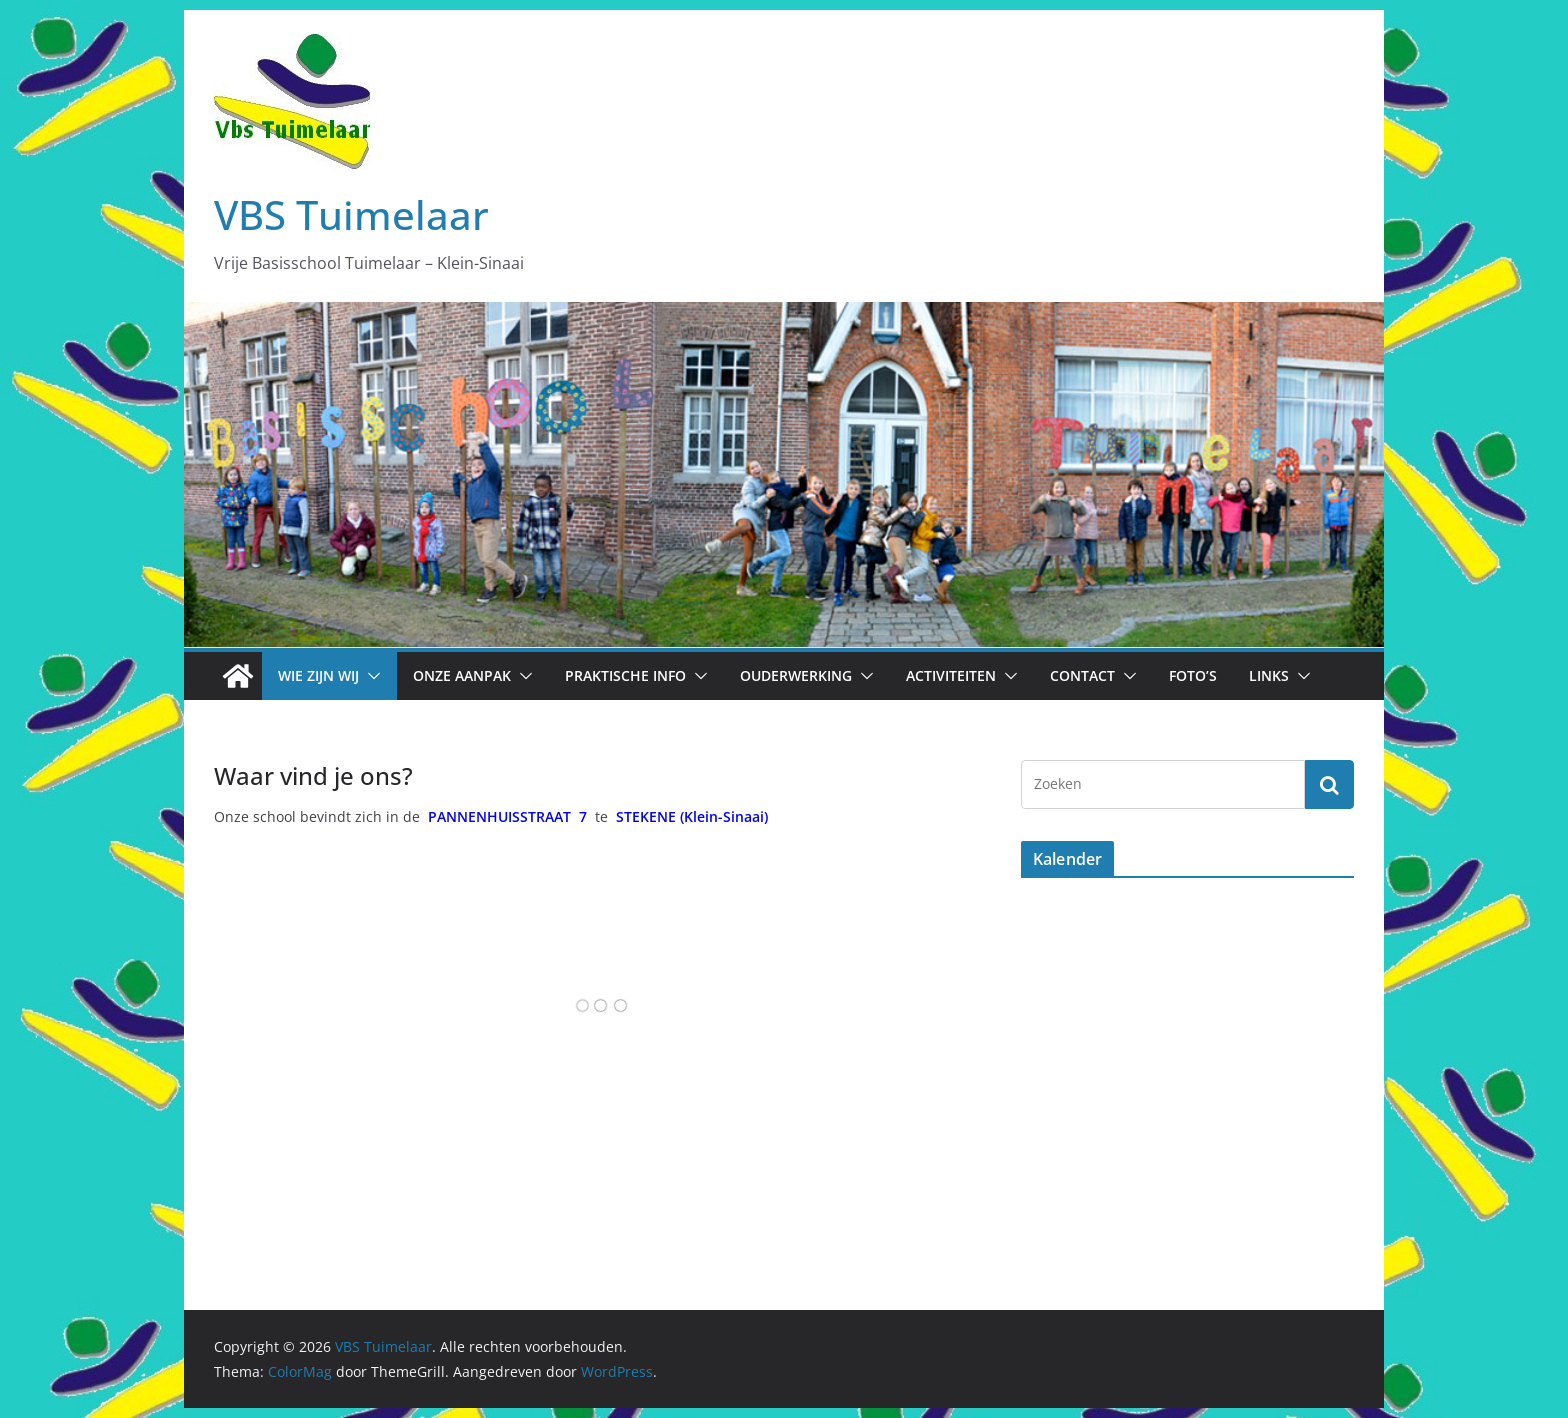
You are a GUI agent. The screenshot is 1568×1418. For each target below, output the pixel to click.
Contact (1082, 675)
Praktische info (625, 675)
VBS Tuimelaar (351, 214)
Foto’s (1193, 675)
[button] (370, 676)
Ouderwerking (796, 675)
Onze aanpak (462, 675)
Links (1269, 675)
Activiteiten (951, 675)
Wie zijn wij (318, 675)
